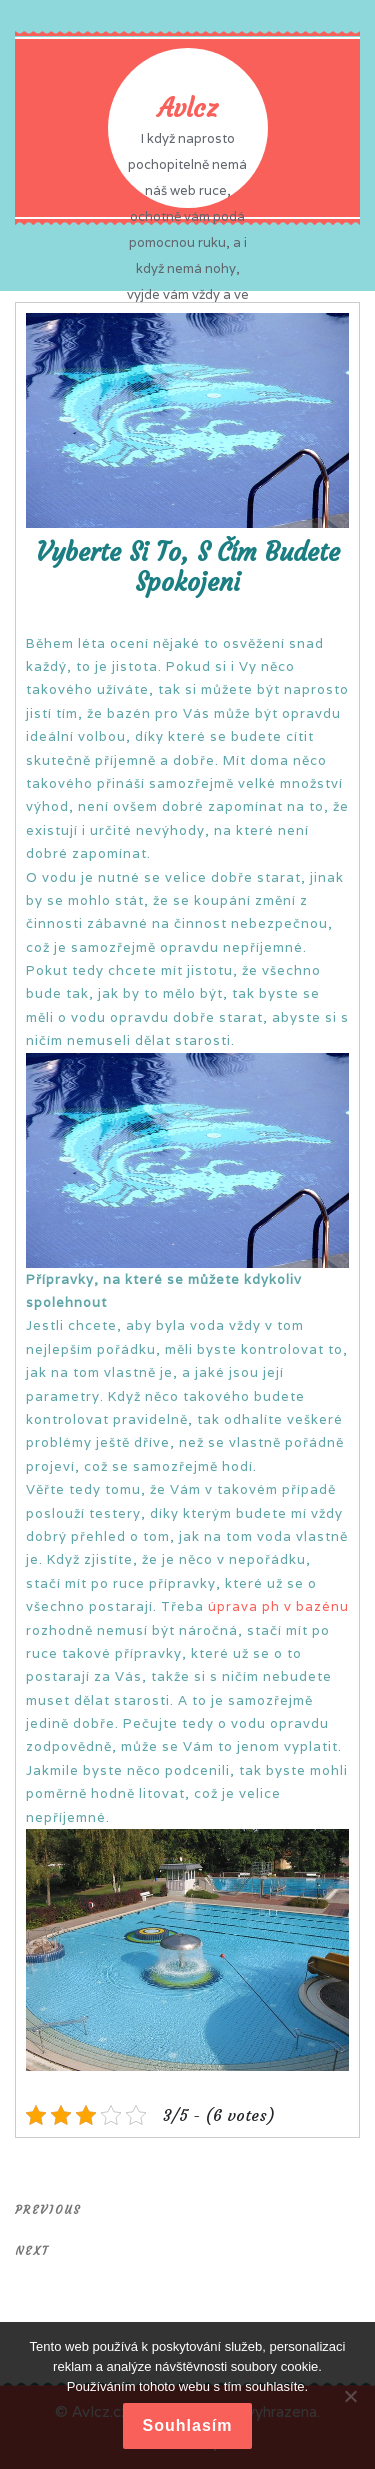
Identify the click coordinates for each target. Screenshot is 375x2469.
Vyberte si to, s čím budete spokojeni (188, 567)
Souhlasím (188, 2425)
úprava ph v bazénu (278, 1606)
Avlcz (187, 108)
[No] (350, 2396)
